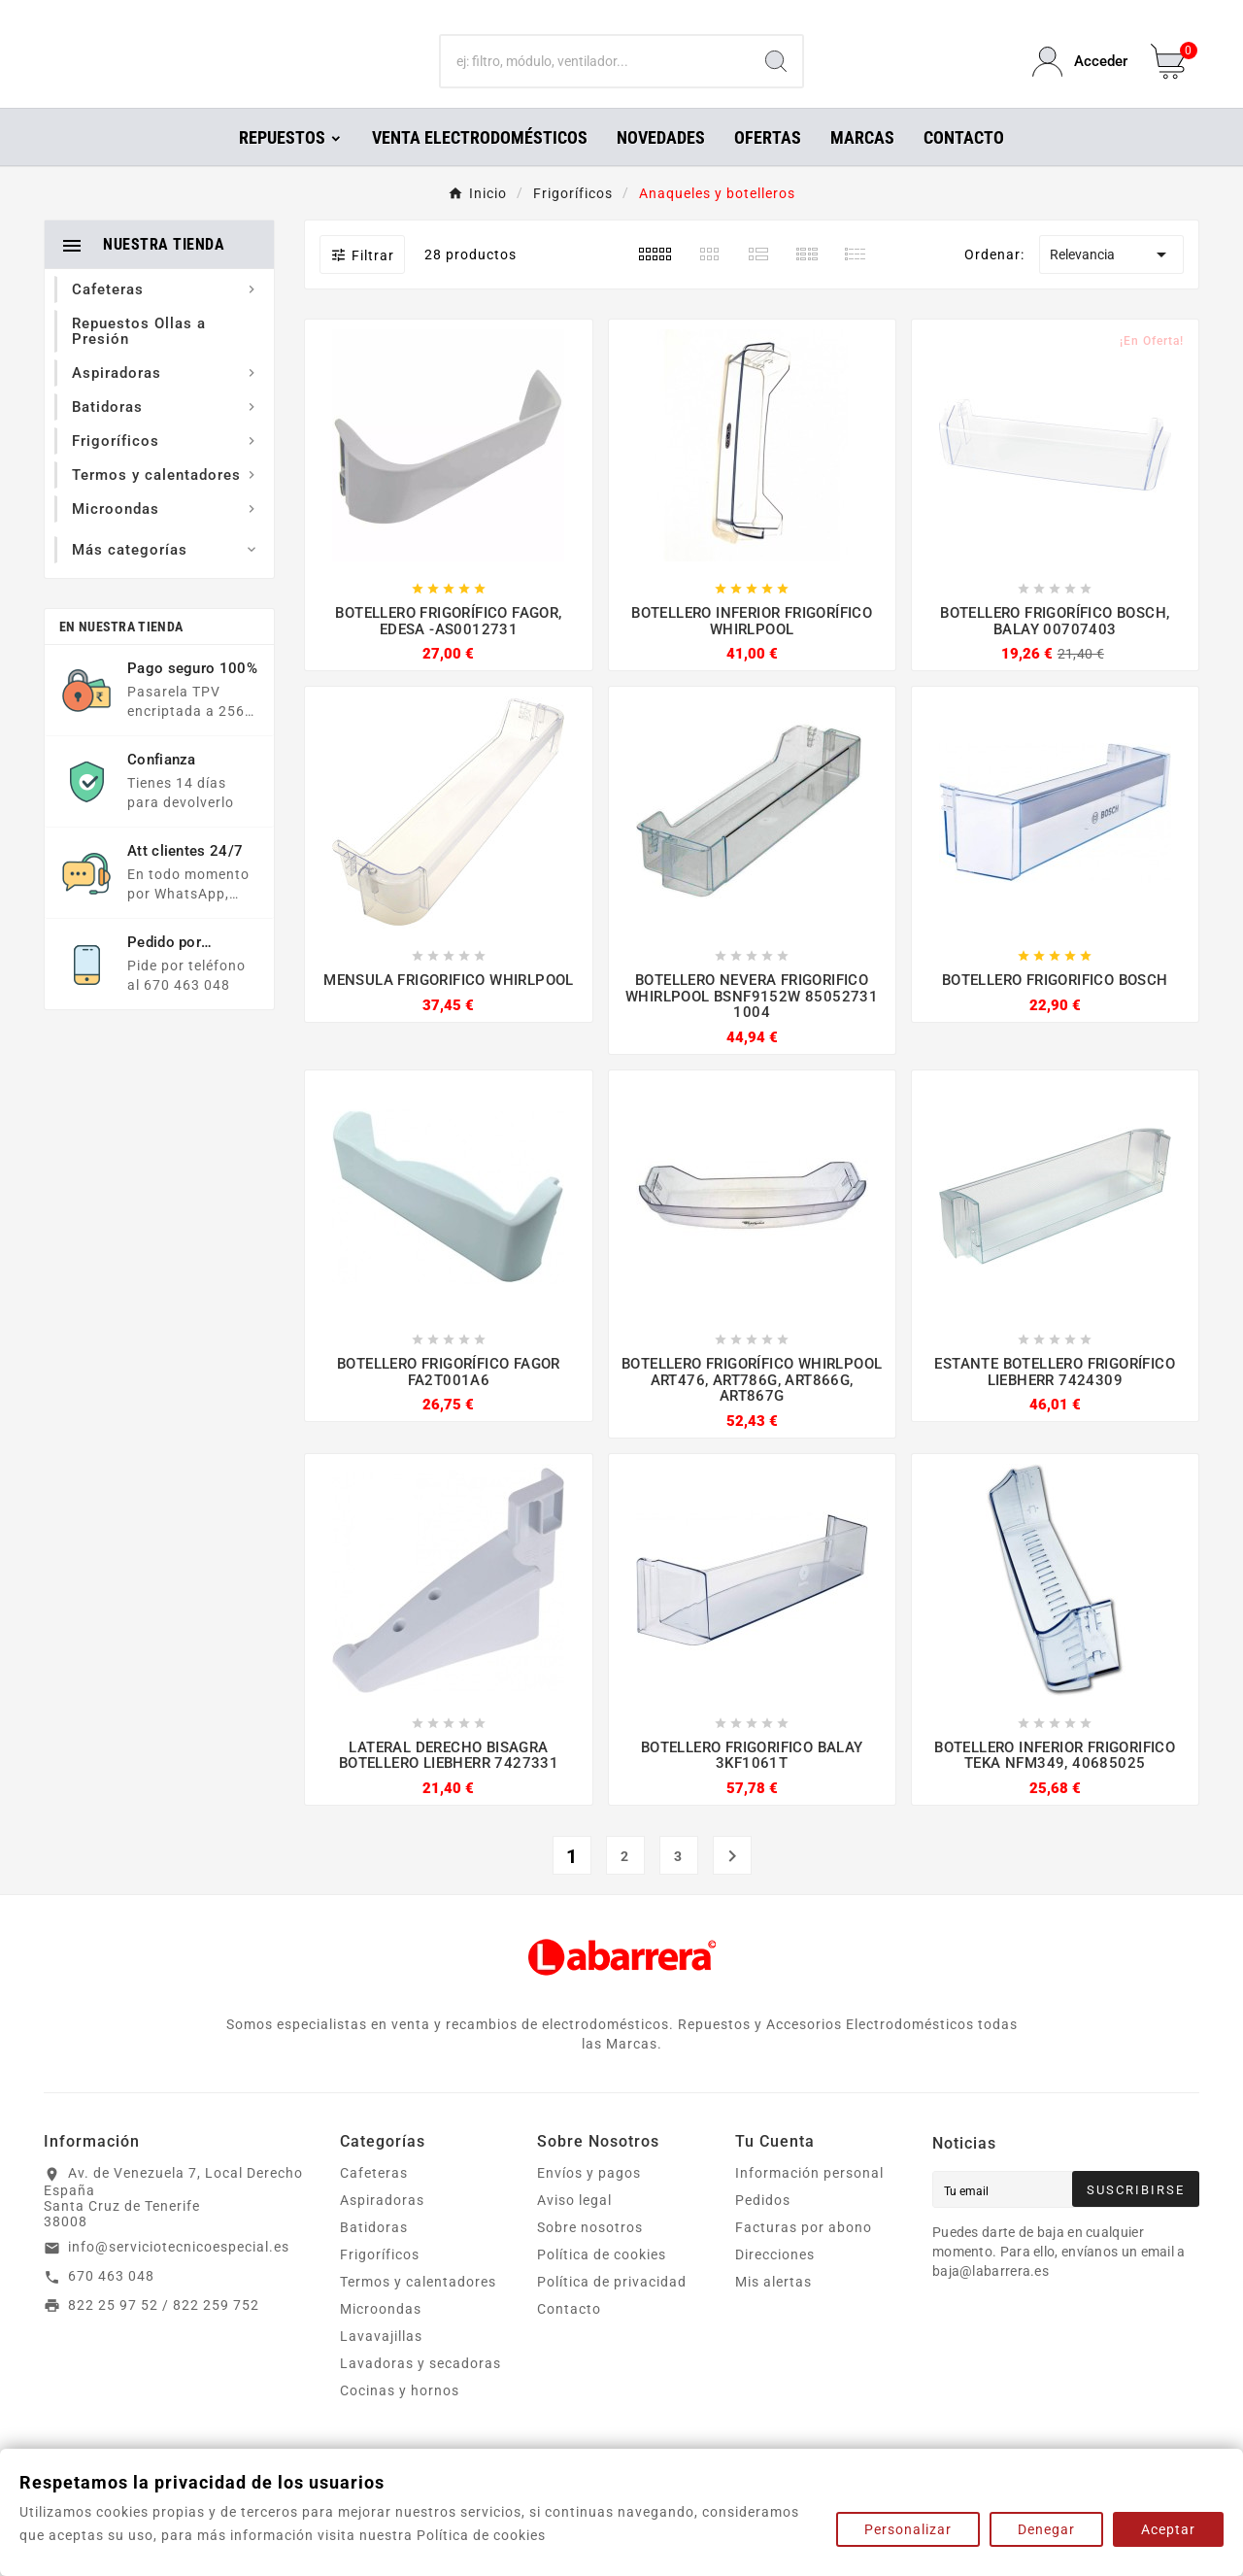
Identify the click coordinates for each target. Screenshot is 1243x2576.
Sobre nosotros (590, 2254)
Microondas (380, 2336)
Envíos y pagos (589, 2200)
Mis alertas (773, 2309)
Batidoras (374, 2254)
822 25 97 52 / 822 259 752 (163, 2332)
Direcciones (775, 2281)
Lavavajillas (381, 2363)
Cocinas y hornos (399, 2417)
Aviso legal (574, 2227)
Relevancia (1111, 281)
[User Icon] (1079, 75)
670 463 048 (111, 2303)
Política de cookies (601, 2281)
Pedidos (762, 2227)
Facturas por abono (803, 2254)
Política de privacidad (612, 2309)
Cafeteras (374, 2200)
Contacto (569, 2336)
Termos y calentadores (418, 2309)
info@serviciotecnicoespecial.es (178, 2274)
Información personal (809, 2200)
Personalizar (908, 2529)
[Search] (776, 75)
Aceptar (1168, 2529)
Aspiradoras (382, 2227)
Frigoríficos (380, 2281)
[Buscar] (596, 76)
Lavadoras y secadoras (420, 2390)
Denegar (1046, 2529)
